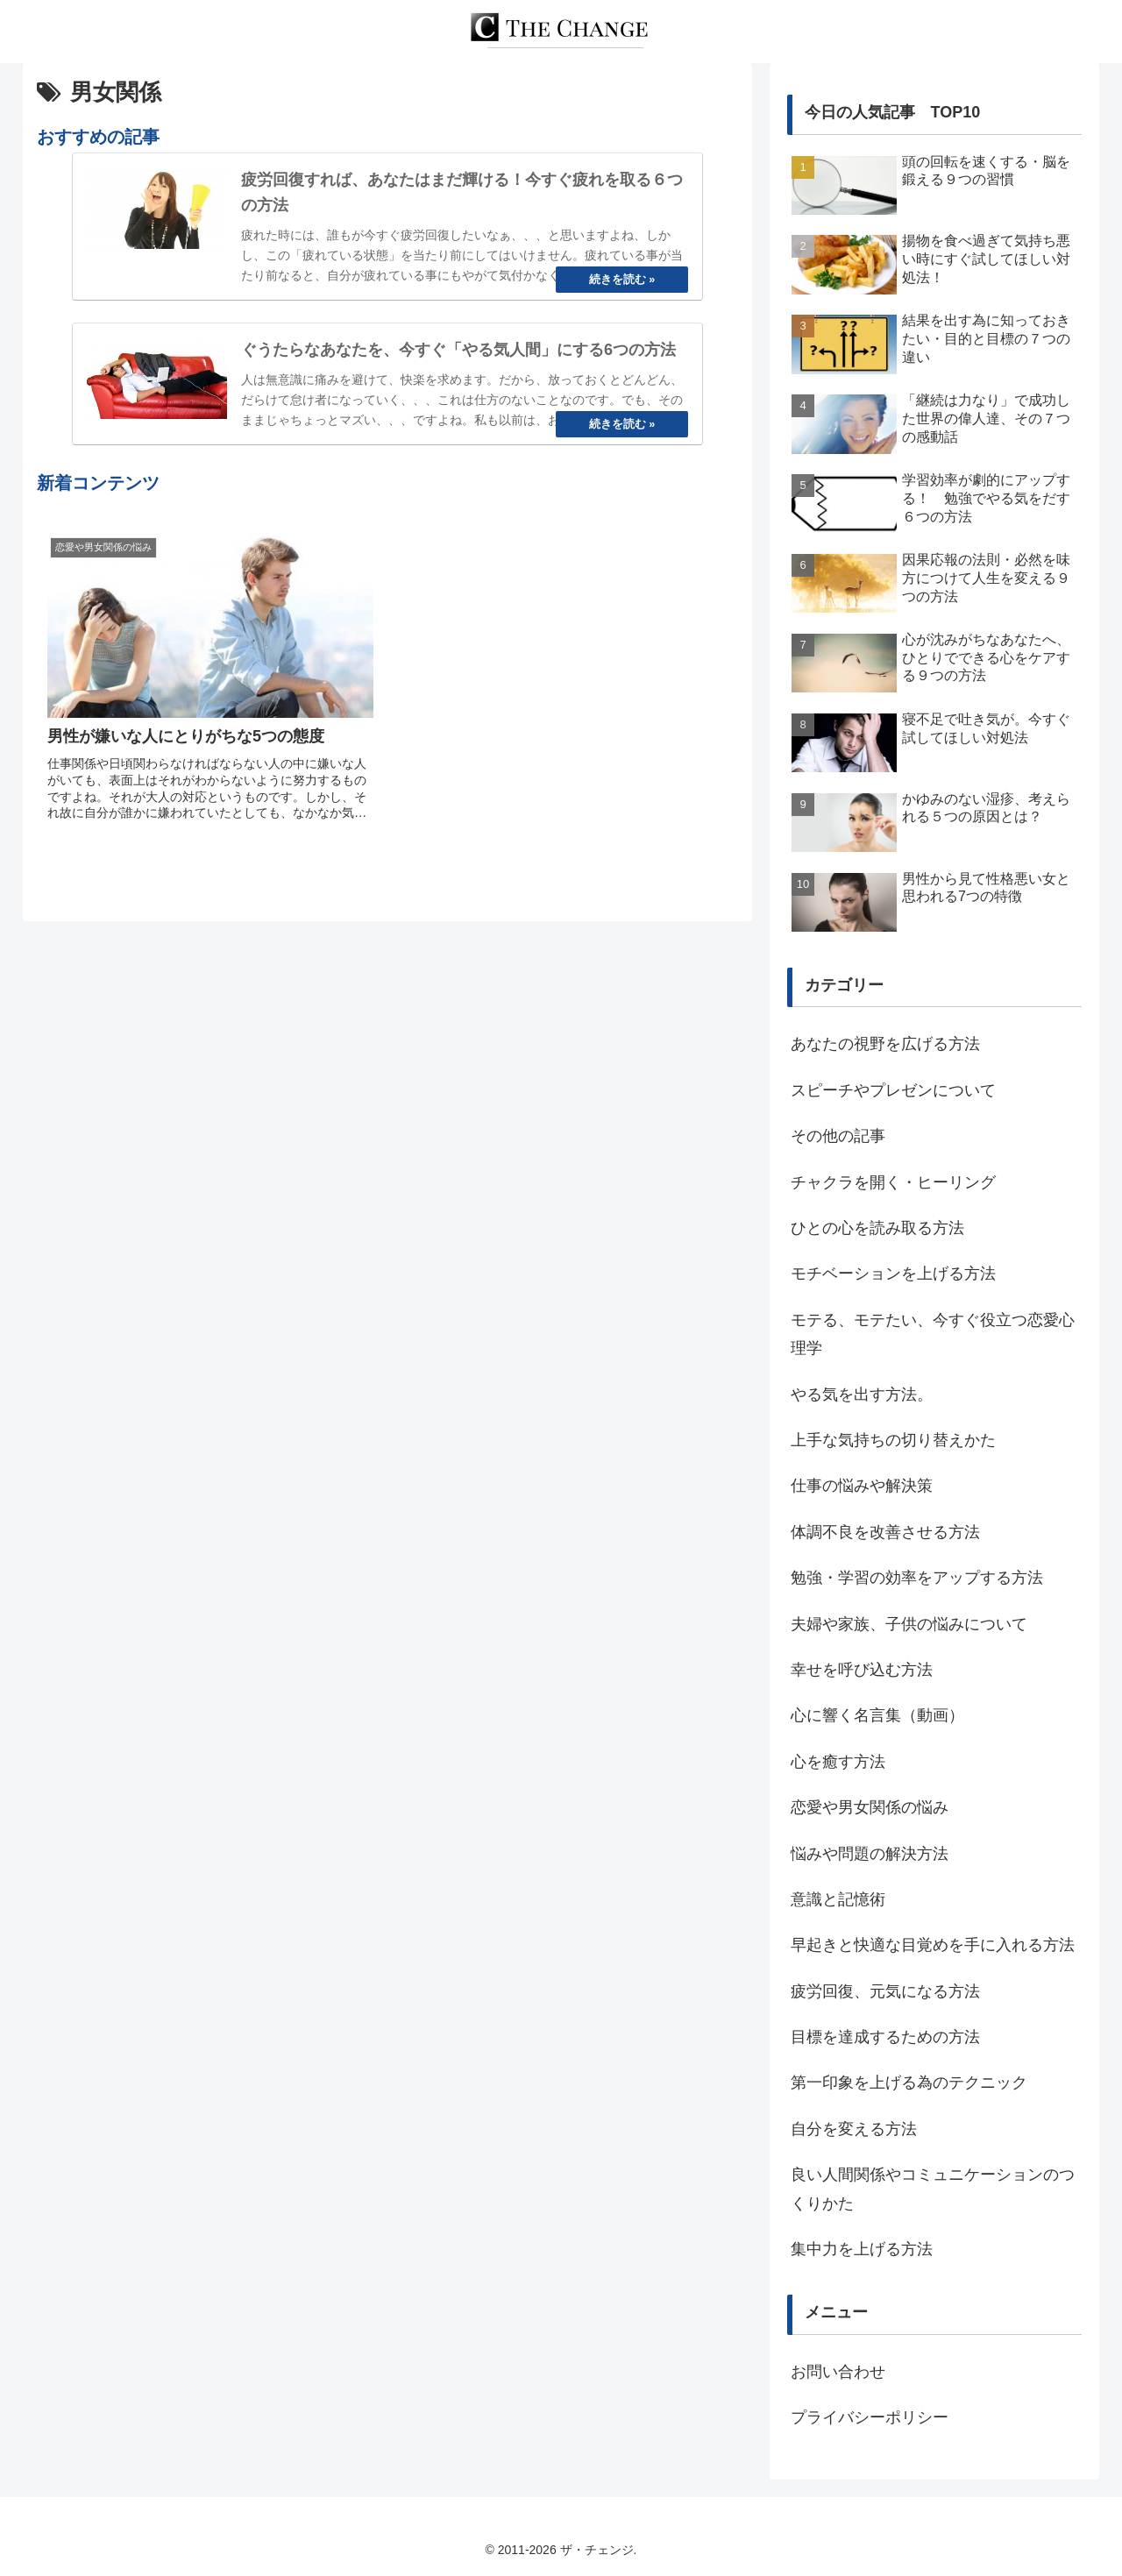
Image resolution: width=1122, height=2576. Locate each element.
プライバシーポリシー (869, 2417)
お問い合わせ (838, 2372)
